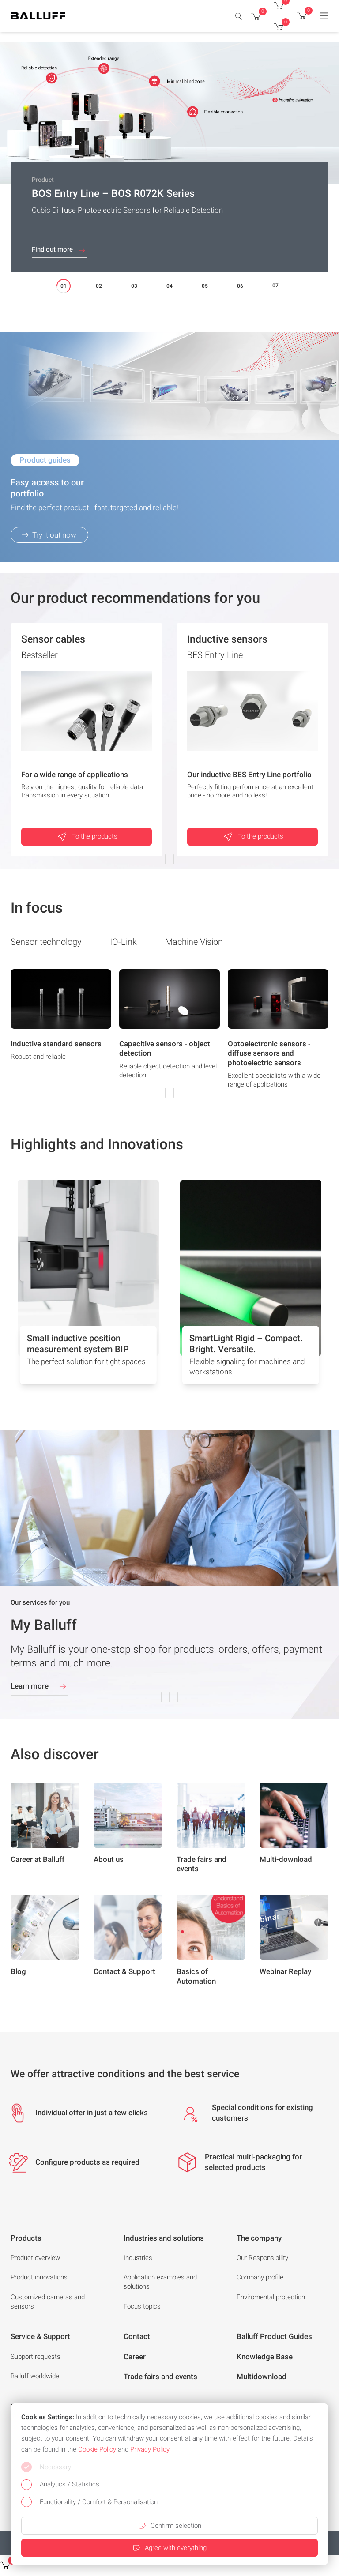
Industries (138, 2258)
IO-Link (123, 941)
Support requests (35, 2357)
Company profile (260, 2277)
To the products (86, 837)
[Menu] (324, 15)
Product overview (35, 2258)
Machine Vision (194, 941)
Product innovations (39, 2277)
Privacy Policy (149, 2449)
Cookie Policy (97, 2449)
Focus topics (142, 2306)
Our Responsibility (262, 2258)
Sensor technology (46, 944)
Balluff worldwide (35, 2376)
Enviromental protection (271, 2297)
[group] (61, 1031)
